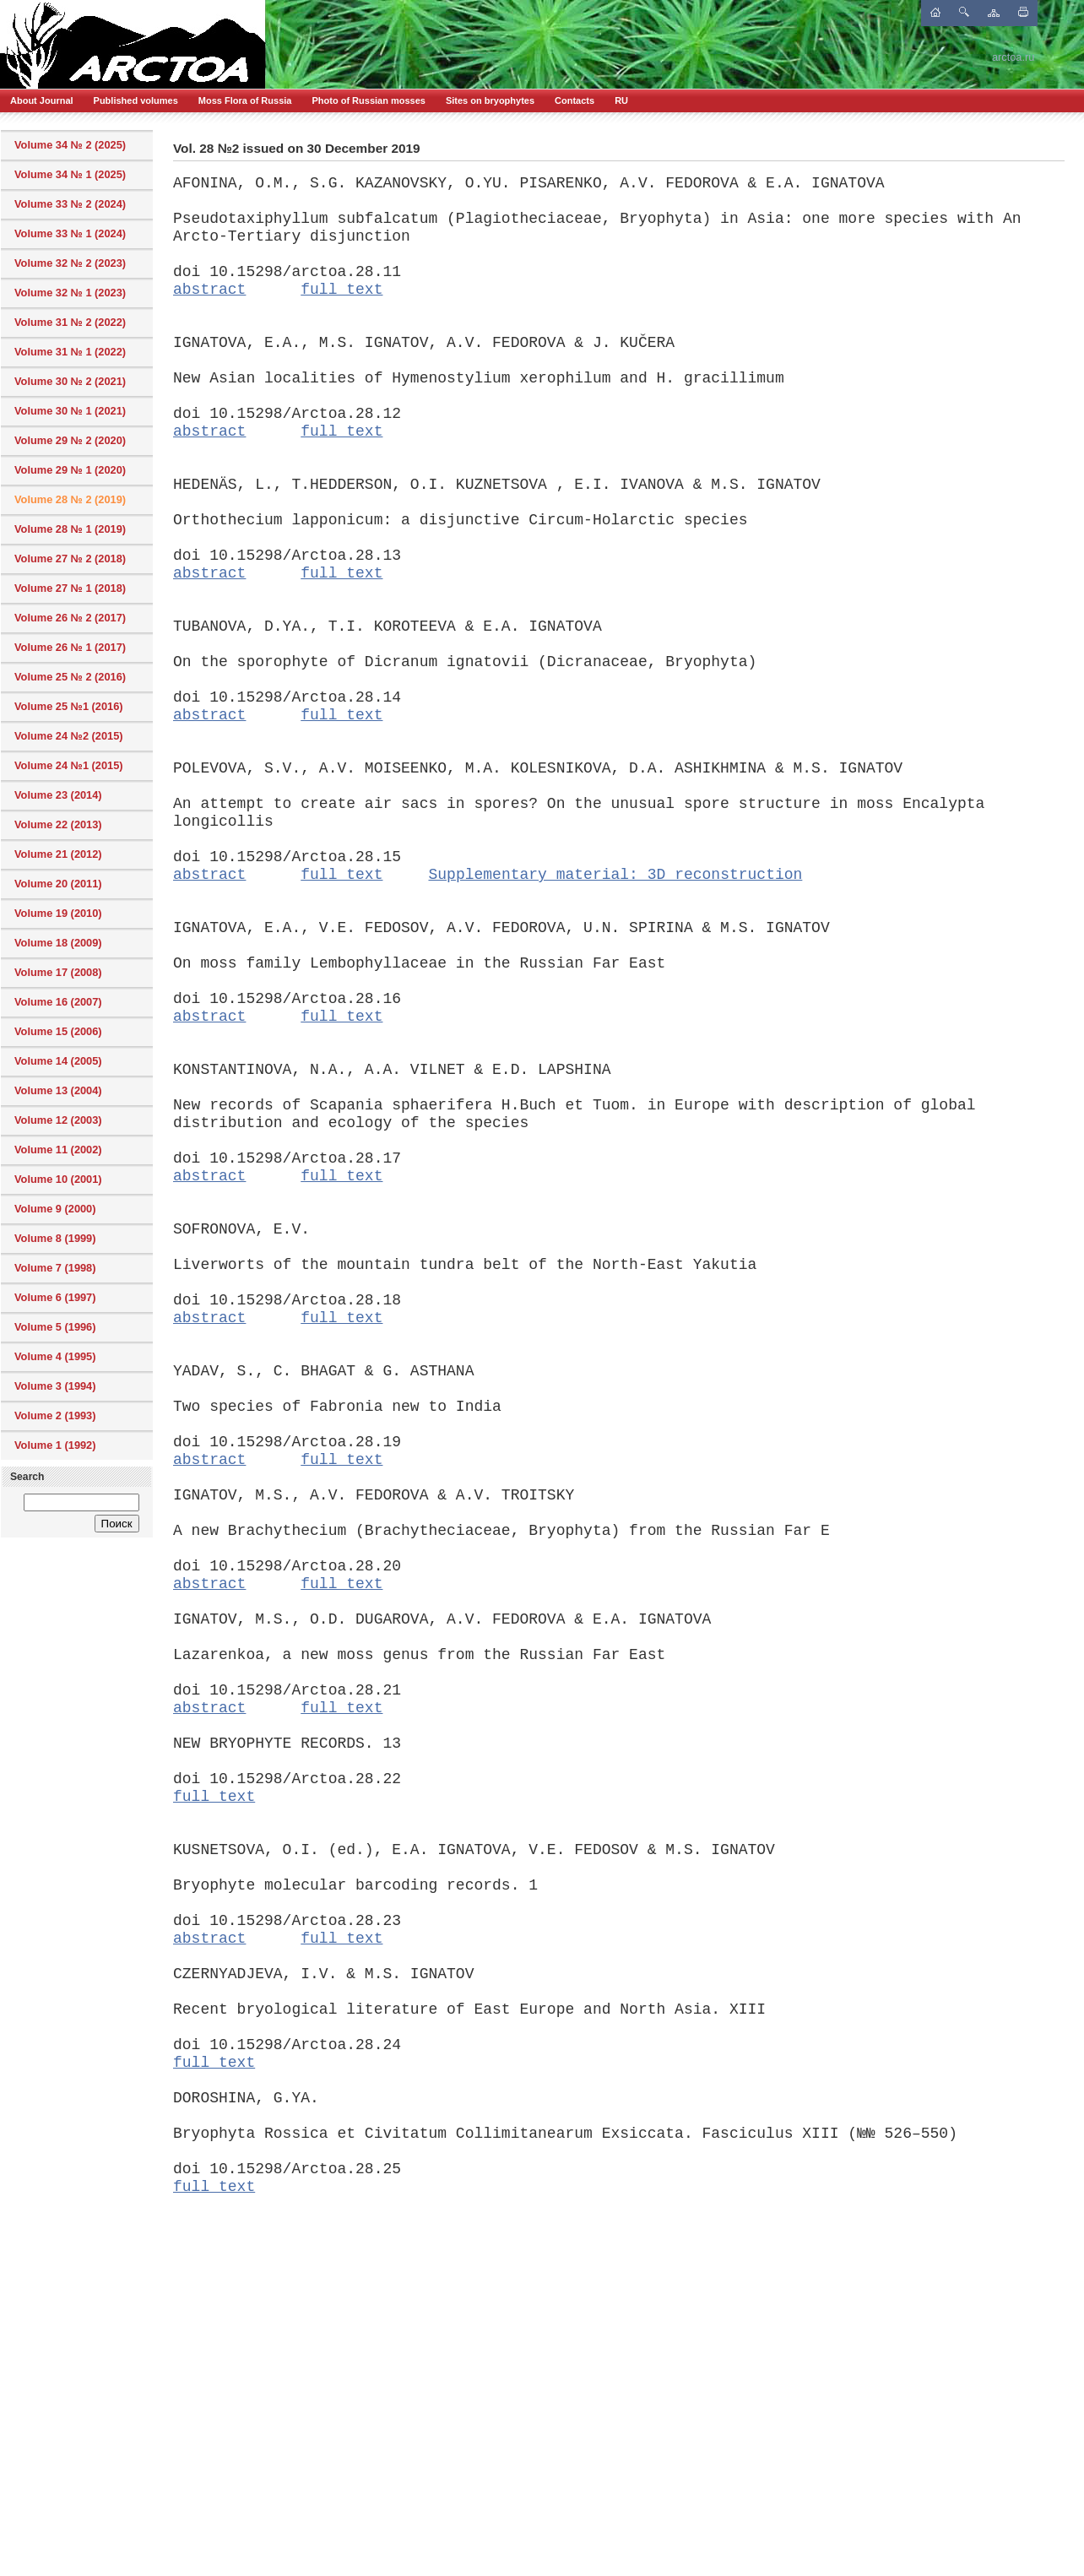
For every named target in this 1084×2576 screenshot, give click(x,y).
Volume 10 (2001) (58, 1179)
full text (341, 289)
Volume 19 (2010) (58, 913)
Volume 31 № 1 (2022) (70, 351)
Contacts (574, 100)
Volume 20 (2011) (58, 883)
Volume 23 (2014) (58, 795)
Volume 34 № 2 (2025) (70, 144)
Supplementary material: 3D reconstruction (615, 874)
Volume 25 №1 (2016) (68, 706)
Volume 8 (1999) (55, 1238)
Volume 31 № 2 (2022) (70, 322)
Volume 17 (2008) (58, 972)
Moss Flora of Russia (245, 100)
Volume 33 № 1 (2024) (70, 233)
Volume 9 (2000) (55, 1208)
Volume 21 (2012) (58, 854)
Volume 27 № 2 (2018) (70, 558)
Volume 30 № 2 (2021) (70, 381)
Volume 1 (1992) (55, 1445)
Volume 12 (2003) (58, 1120)
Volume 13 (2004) (58, 1090)
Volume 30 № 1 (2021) (70, 410)
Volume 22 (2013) (58, 824)
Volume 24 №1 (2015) (68, 765)
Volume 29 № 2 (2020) (70, 440)
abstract (209, 289)
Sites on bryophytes (490, 100)
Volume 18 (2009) (58, 942)
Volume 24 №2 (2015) (68, 735)
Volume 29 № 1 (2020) (70, 470)
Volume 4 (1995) (55, 1356)
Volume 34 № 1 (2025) (70, 174)
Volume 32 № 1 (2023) (70, 292)
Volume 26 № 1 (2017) (70, 647)
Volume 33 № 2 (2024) (70, 204)
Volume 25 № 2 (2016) (70, 676)
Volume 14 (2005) (58, 1061)
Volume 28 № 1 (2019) (70, 529)
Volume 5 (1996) (55, 1327)
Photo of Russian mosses (368, 100)
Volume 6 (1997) (55, 1297)
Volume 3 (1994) (55, 1386)
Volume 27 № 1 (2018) (70, 588)
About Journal (41, 100)
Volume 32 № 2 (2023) (70, 263)
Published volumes (136, 100)
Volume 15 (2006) (58, 1031)
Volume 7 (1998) (55, 1267)
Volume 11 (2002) (58, 1149)
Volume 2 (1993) (55, 1415)
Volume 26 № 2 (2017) (70, 617)
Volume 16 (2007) (58, 1001)
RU (621, 100)
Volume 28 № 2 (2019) (70, 499)
